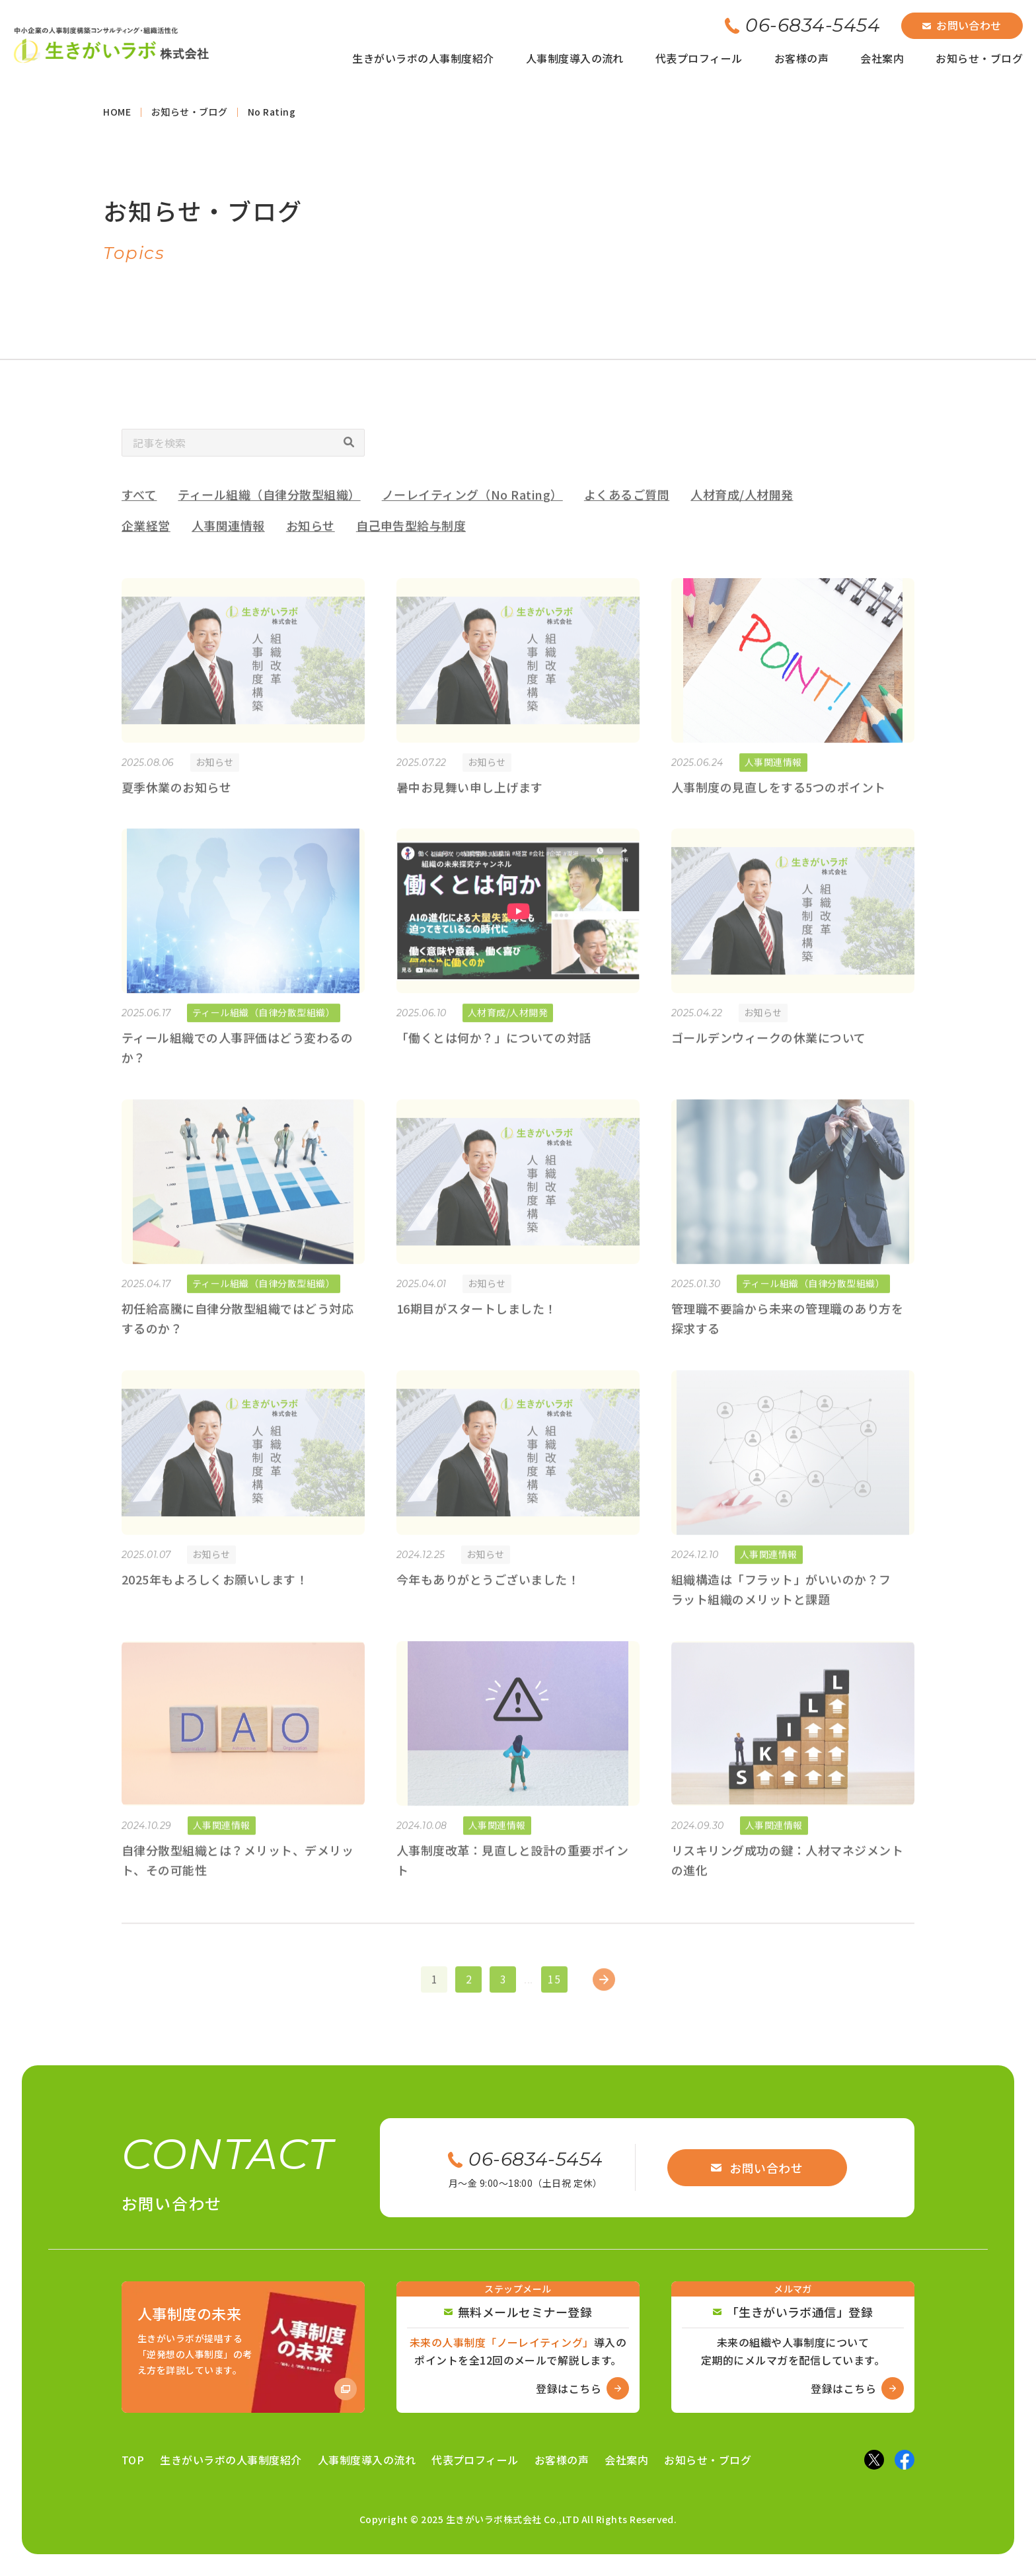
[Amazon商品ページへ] (243, 2347)
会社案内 (882, 58)
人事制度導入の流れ (575, 58)
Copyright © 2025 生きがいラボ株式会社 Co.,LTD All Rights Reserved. (518, 2519)
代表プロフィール (699, 58)
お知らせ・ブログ (979, 58)
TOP (133, 2460)
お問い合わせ (962, 25)
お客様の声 (801, 58)
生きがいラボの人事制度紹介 (423, 58)
